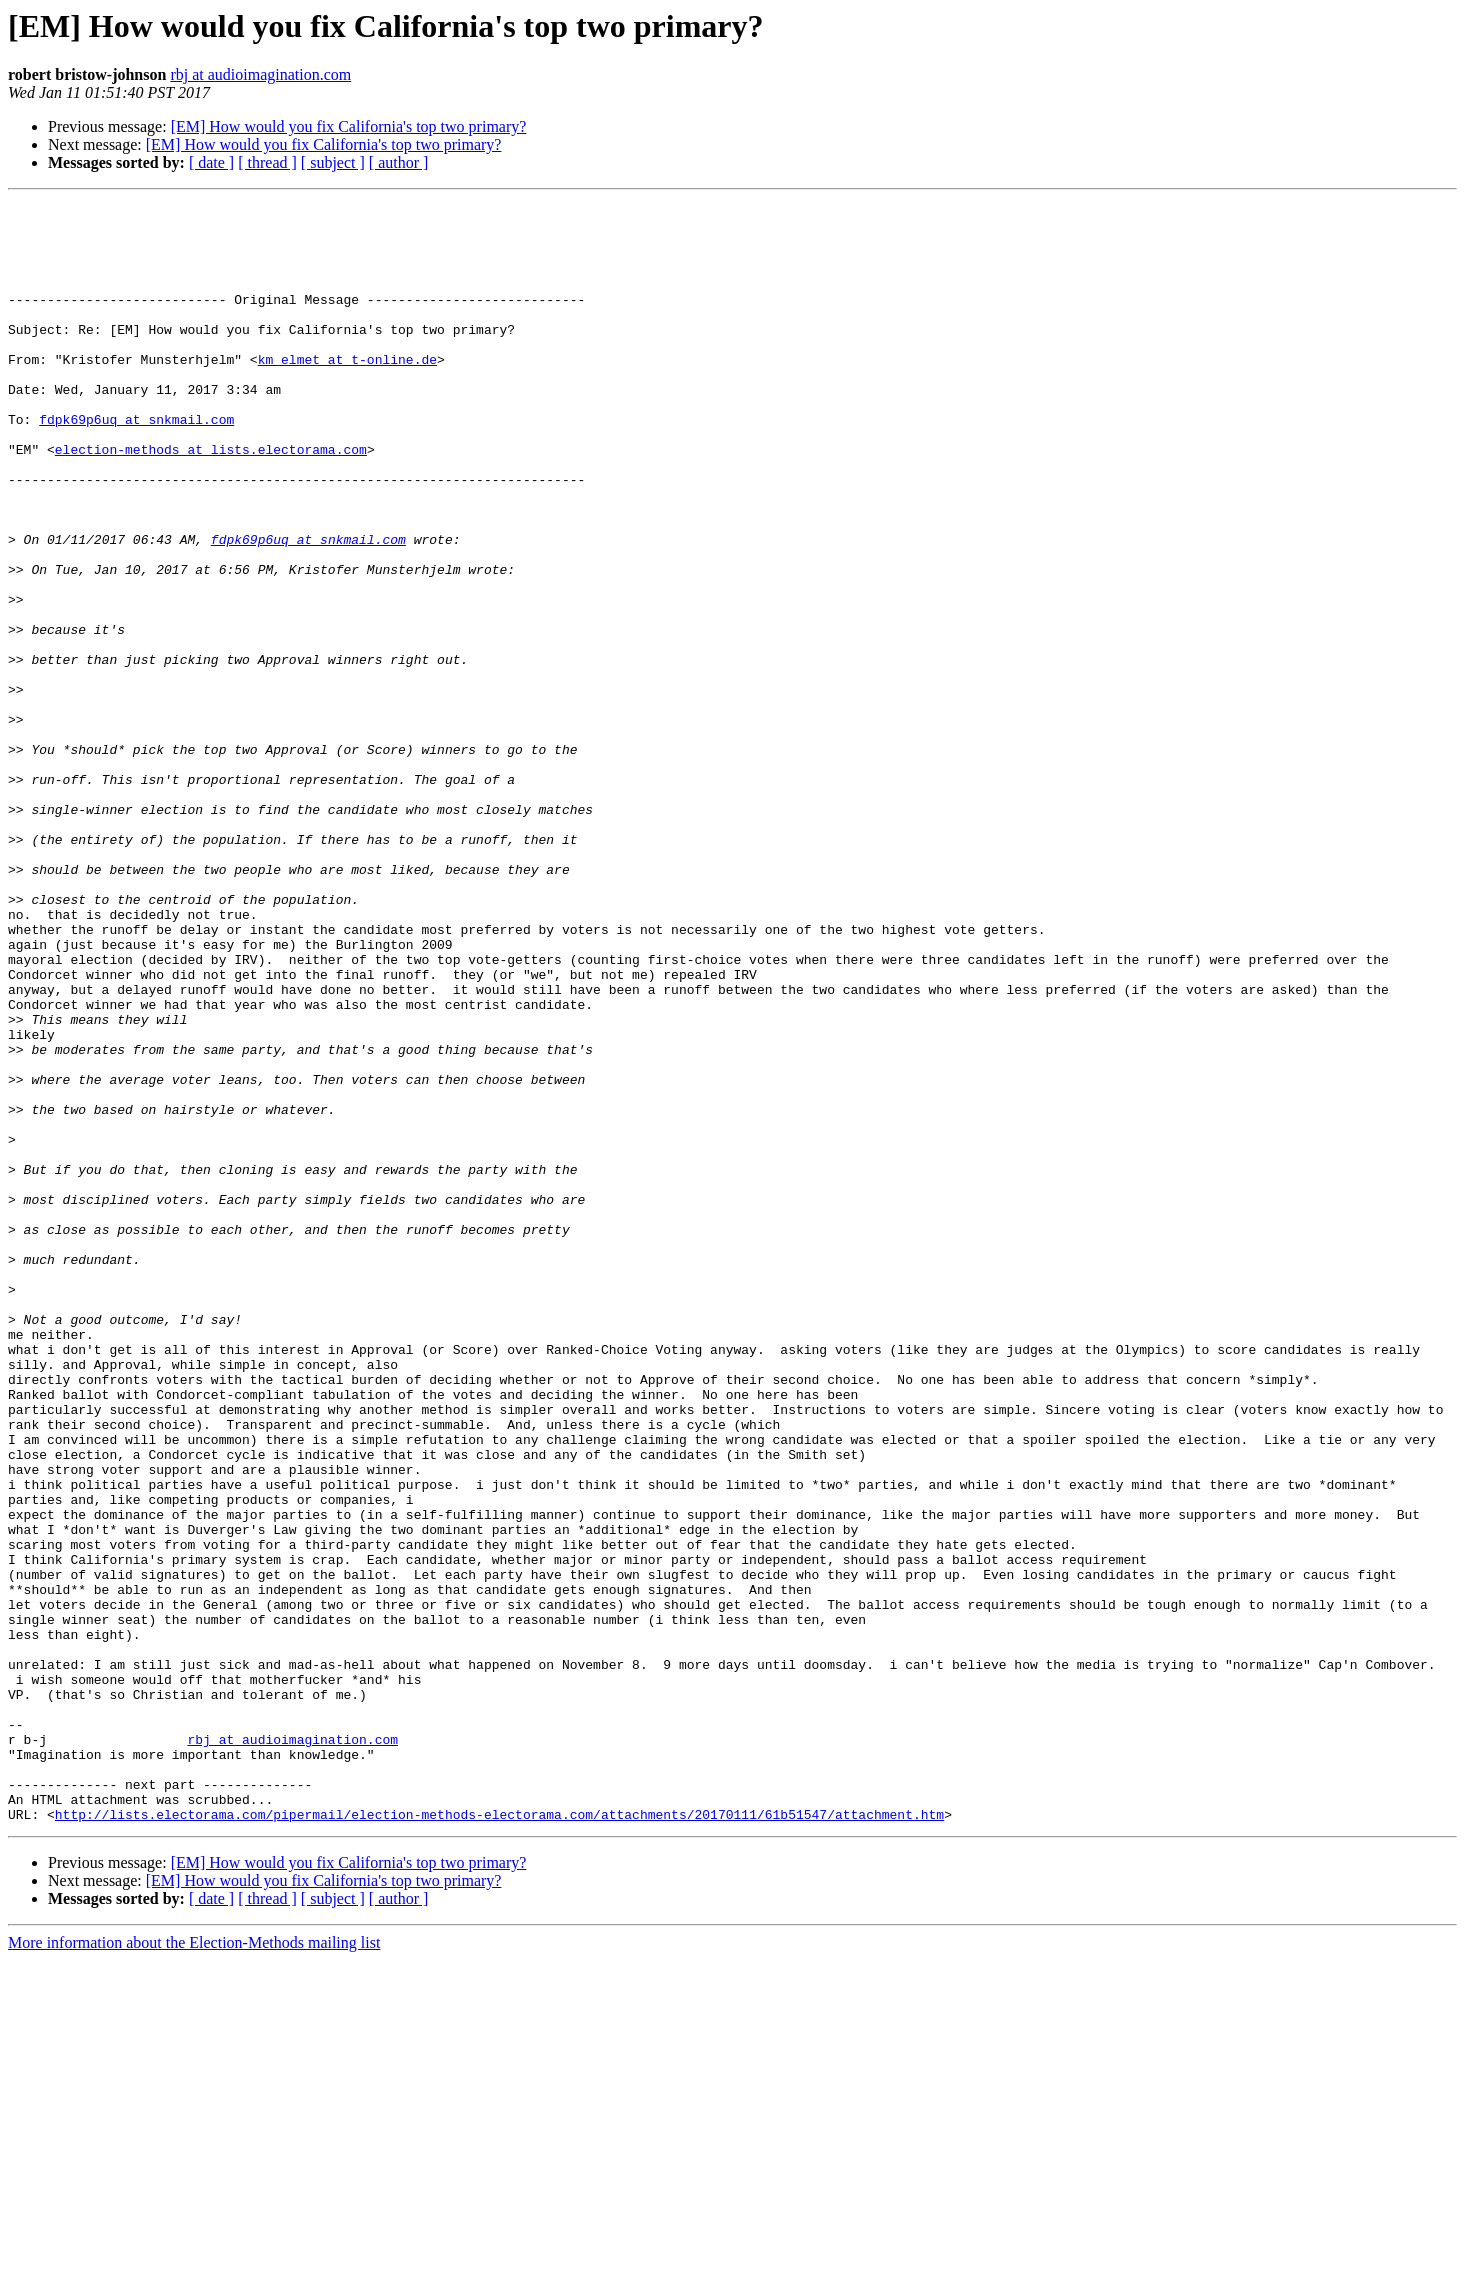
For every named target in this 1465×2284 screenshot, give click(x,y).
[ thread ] (267, 162)
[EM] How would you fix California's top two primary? (349, 126)
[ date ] (211, 162)
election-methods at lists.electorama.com (211, 500)
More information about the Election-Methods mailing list (194, 2266)
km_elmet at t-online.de (347, 392)
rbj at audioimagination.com (260, 74)
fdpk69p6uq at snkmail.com (136, 464)
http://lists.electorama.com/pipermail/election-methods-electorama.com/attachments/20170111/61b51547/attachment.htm (499, 2138)
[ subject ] (333, 162)
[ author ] (399, 162)
